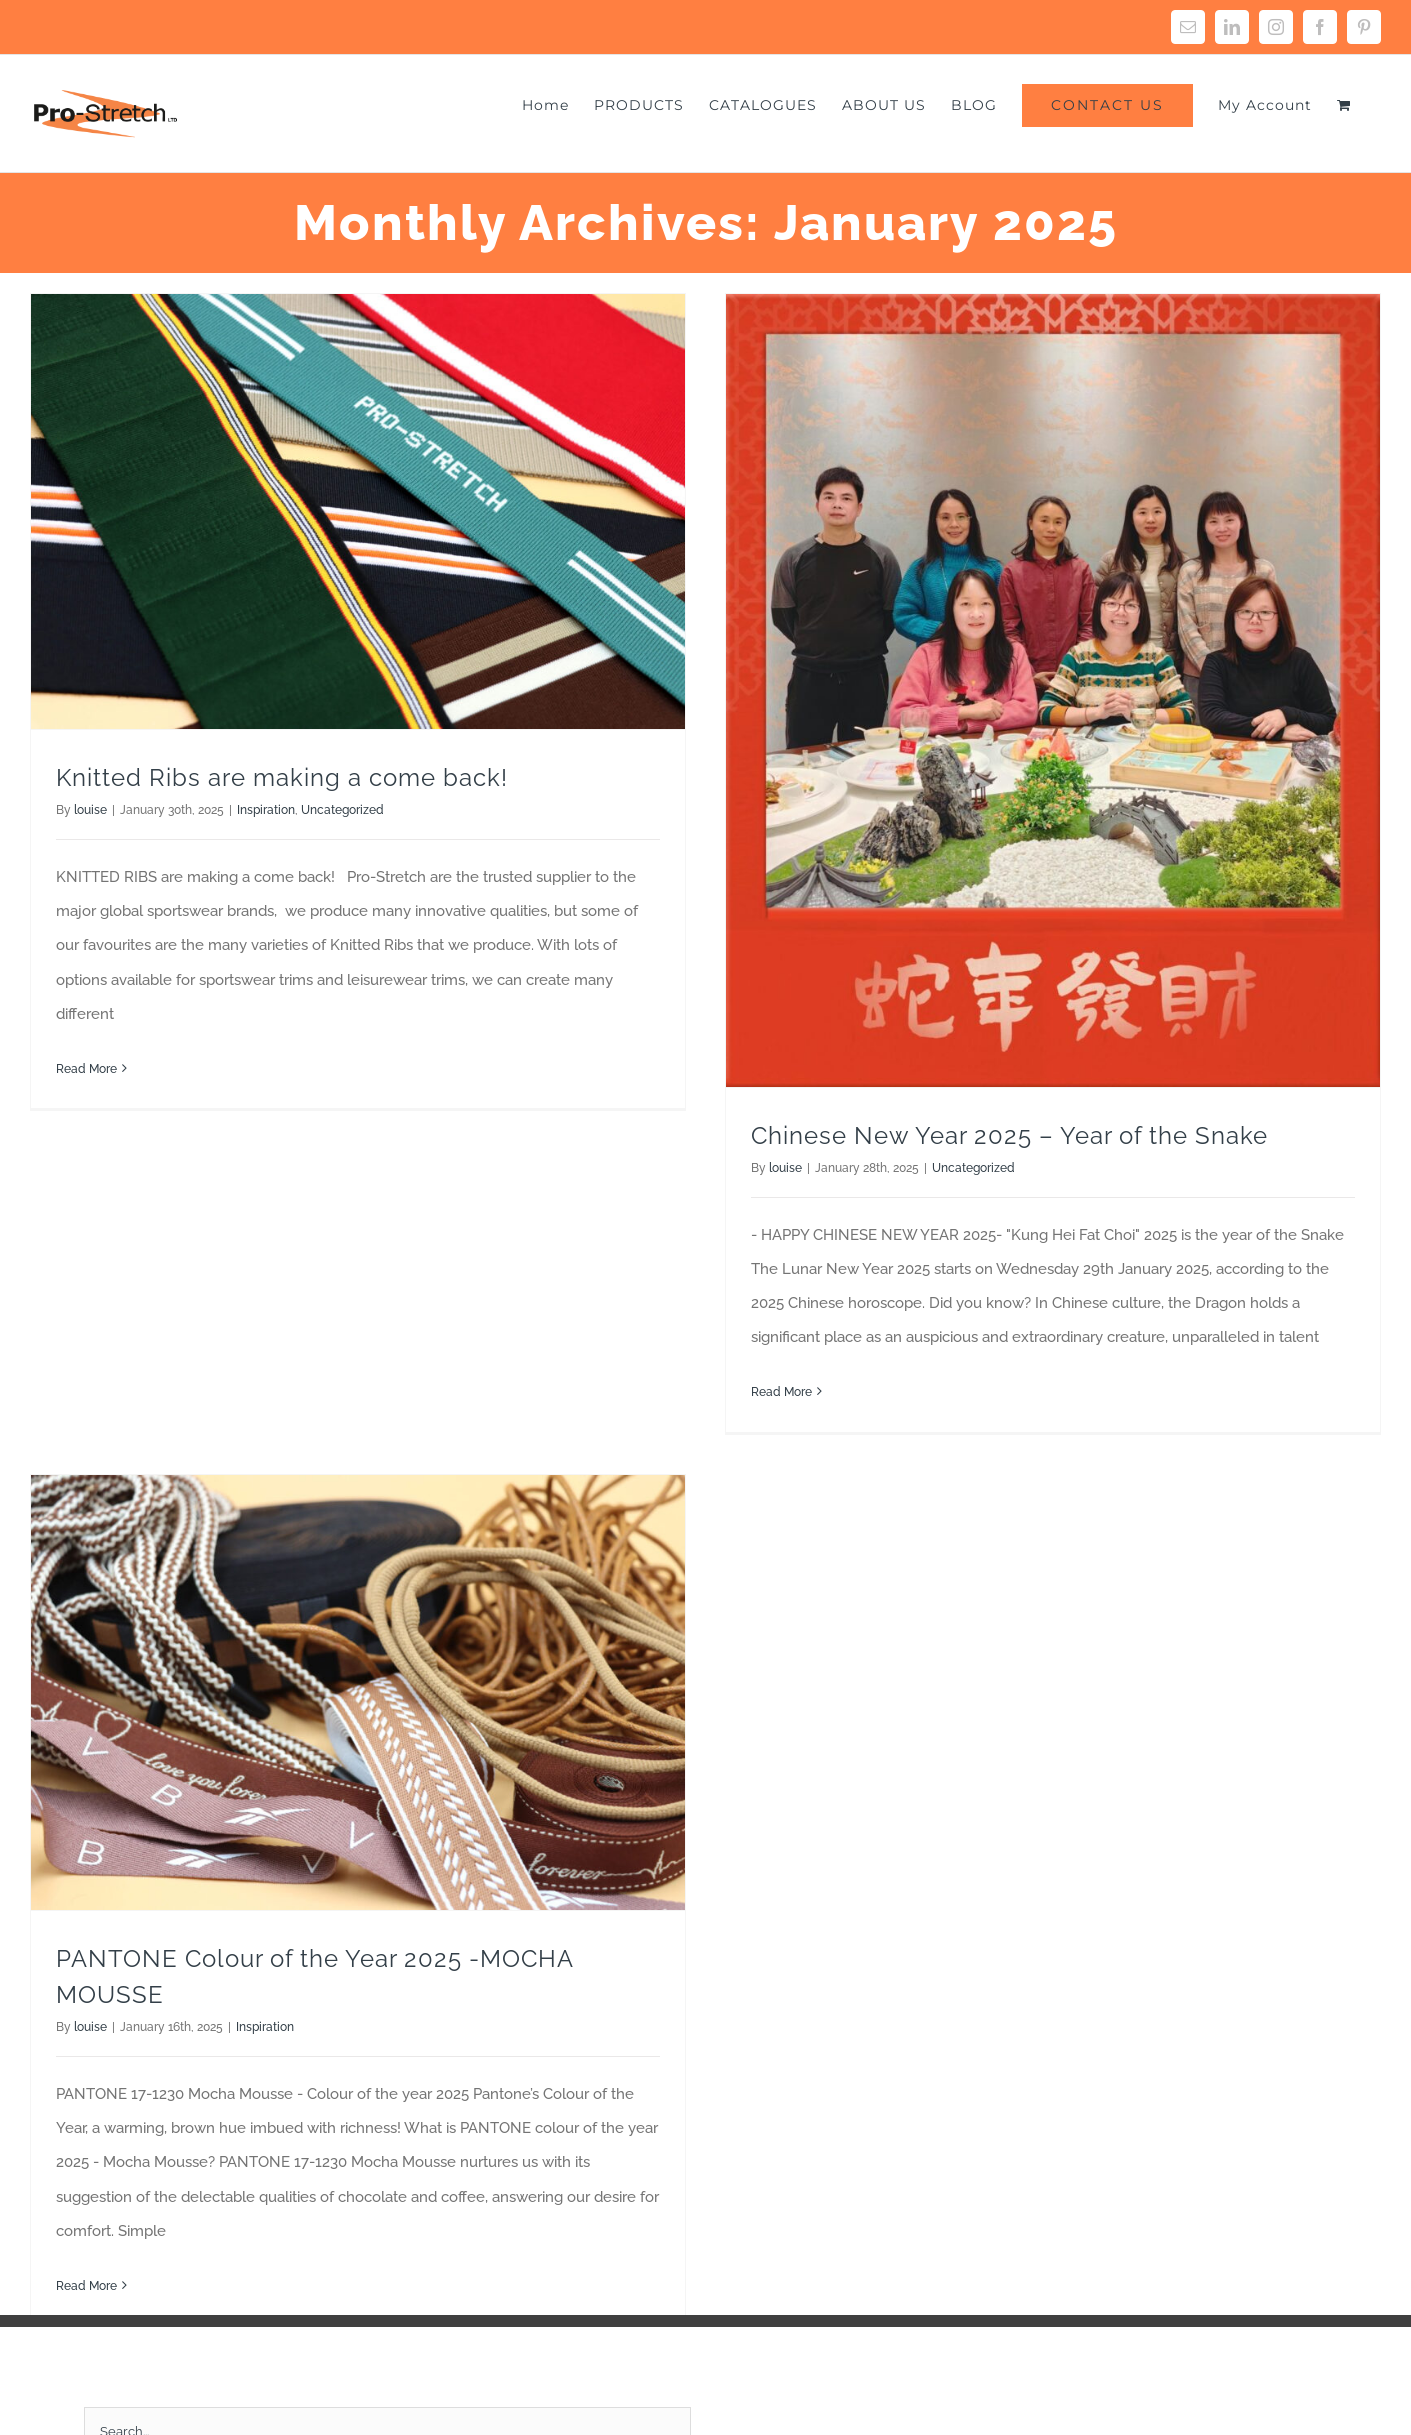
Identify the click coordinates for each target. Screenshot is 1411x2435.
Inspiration (266, 810)
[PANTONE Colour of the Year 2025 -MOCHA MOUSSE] (428, 1604)
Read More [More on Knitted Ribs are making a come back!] (86, 1069)
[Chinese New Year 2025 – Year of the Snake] (1036, 690)
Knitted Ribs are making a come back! (282, 777)
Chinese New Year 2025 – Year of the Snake (992, 1135)
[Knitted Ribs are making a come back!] (358, 511)
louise (90, 810)
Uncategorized (342, 810)
